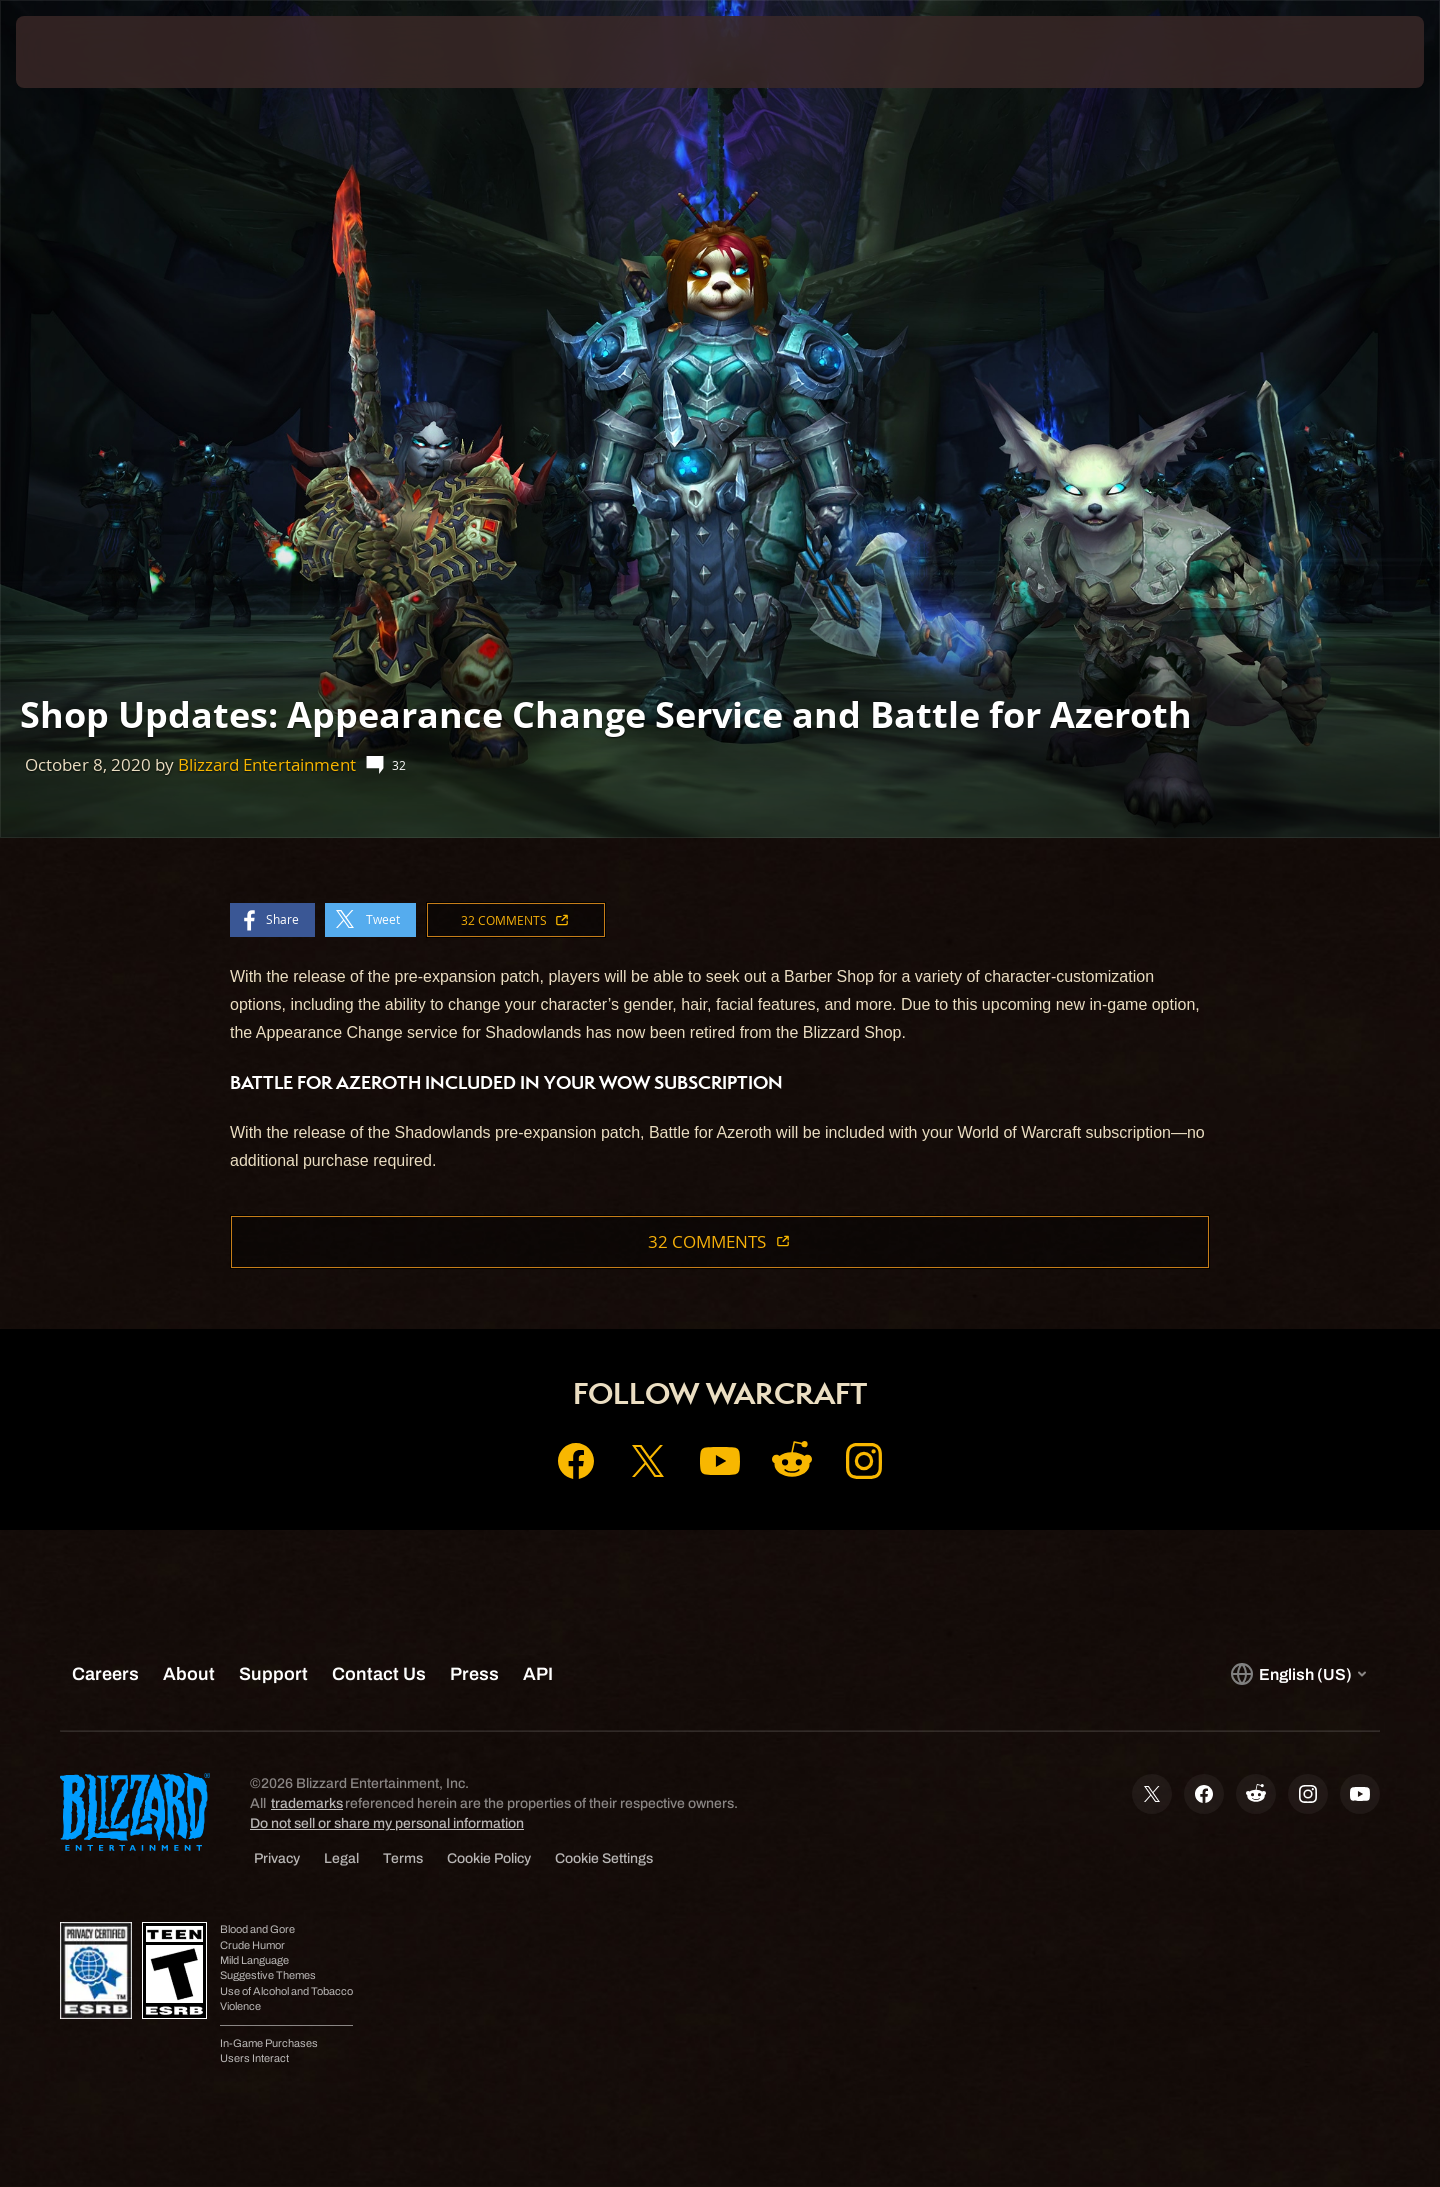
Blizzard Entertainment (267, 764)
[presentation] (90, 52)
